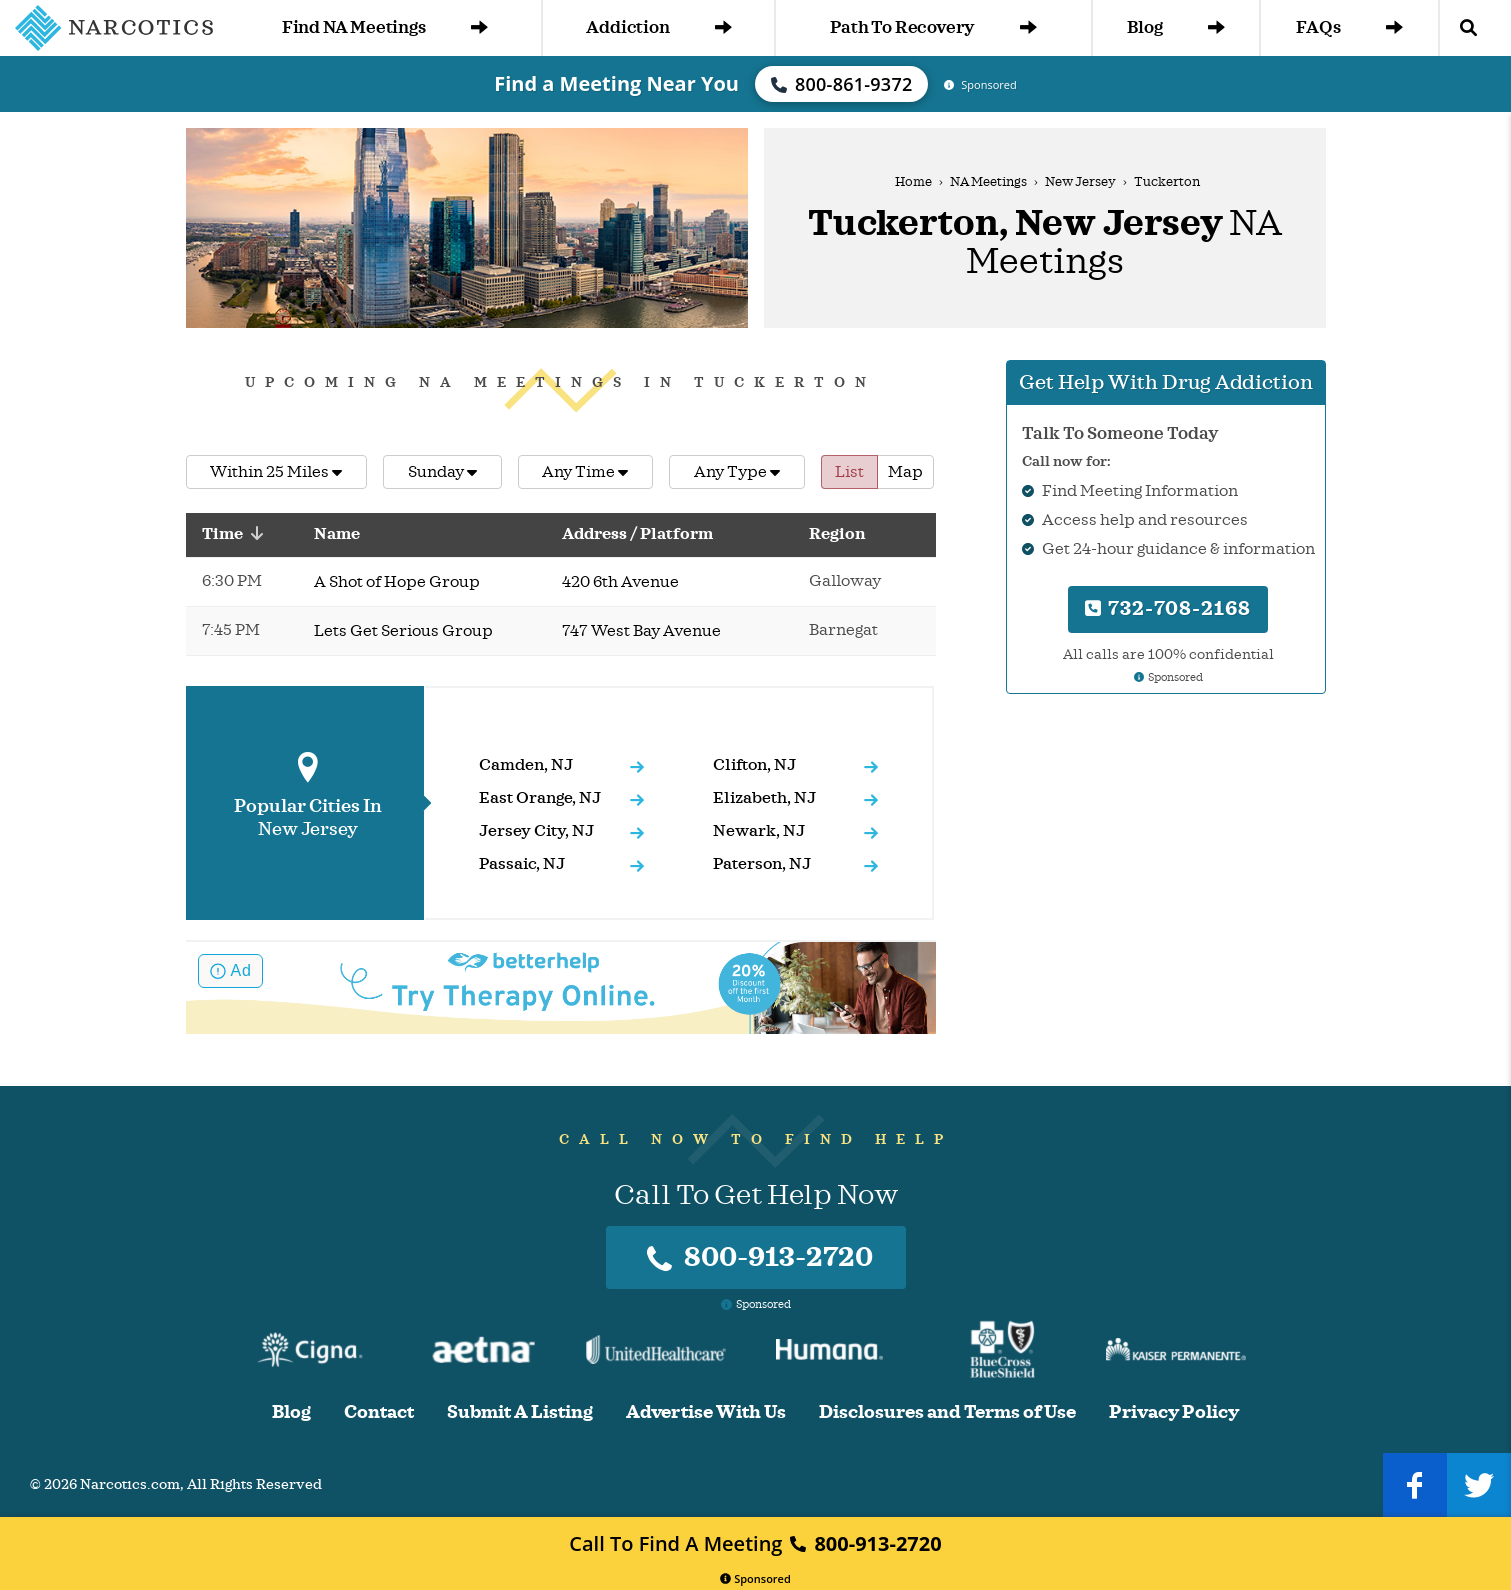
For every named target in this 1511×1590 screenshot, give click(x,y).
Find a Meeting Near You (616, 83)
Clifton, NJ (754, 765)
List (849, 472)
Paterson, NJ (762, 864)
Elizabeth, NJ (764, 798)
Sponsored (755, 1578)
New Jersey (1080, 182)
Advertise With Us (706, 1412)
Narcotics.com (130, 1484)
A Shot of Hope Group (397, 582)
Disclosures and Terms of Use (947, 1412)
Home (913, 182)
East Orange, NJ (540, 798)
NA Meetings (988, 182)
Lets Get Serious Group (403, 631)
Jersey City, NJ (536, 831)
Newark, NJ (759, 831)
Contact (379, 1412)
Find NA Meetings (385, 27)
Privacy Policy (1174, 1412)
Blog (1175, 27)
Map (905, 472)
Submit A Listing (520, 1412)
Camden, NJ (526, 765)
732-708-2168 (1168, 608)
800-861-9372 (842, 84)
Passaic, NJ (522, 864)
